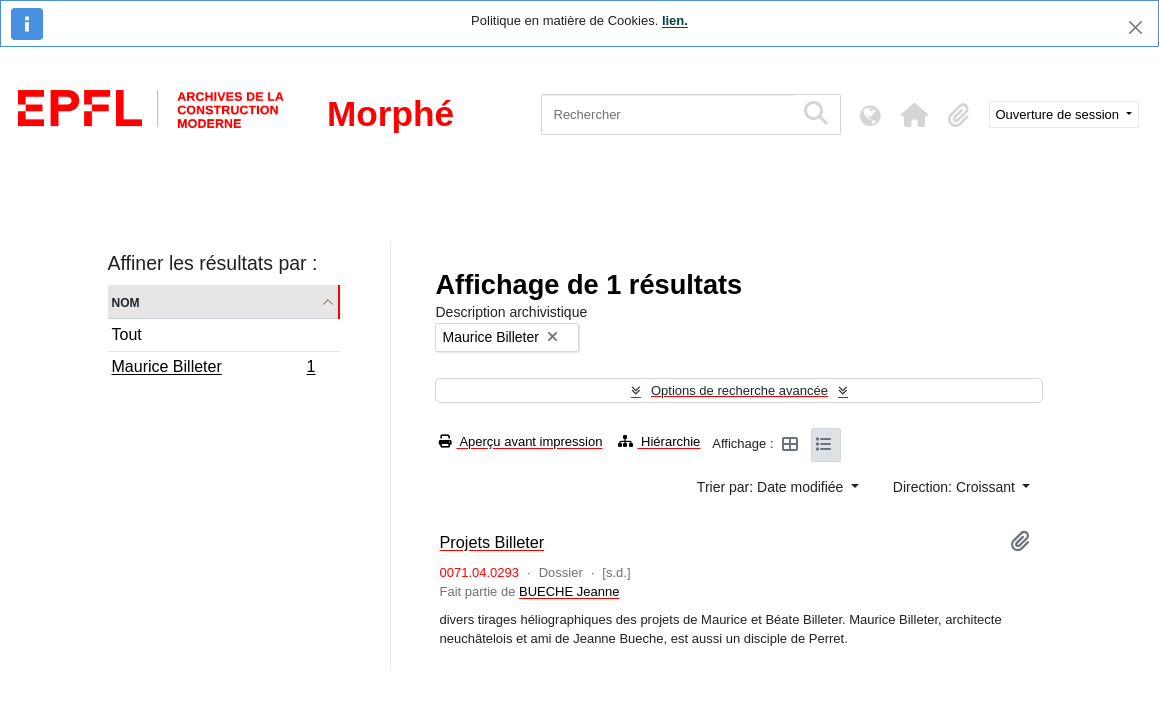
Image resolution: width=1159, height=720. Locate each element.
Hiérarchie (659, 441)
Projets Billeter (491, 542)
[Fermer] (1135, 27)
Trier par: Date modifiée (772, 487)
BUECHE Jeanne (569, 591)
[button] (915, 115)
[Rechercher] (667, 114)
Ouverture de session (1059, 114)
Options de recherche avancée (739, 390)
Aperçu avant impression (520, 441)
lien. (675, 20)
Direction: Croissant (956, 487)
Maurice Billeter (213, 369)
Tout (127, 334)
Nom (126, 301)
